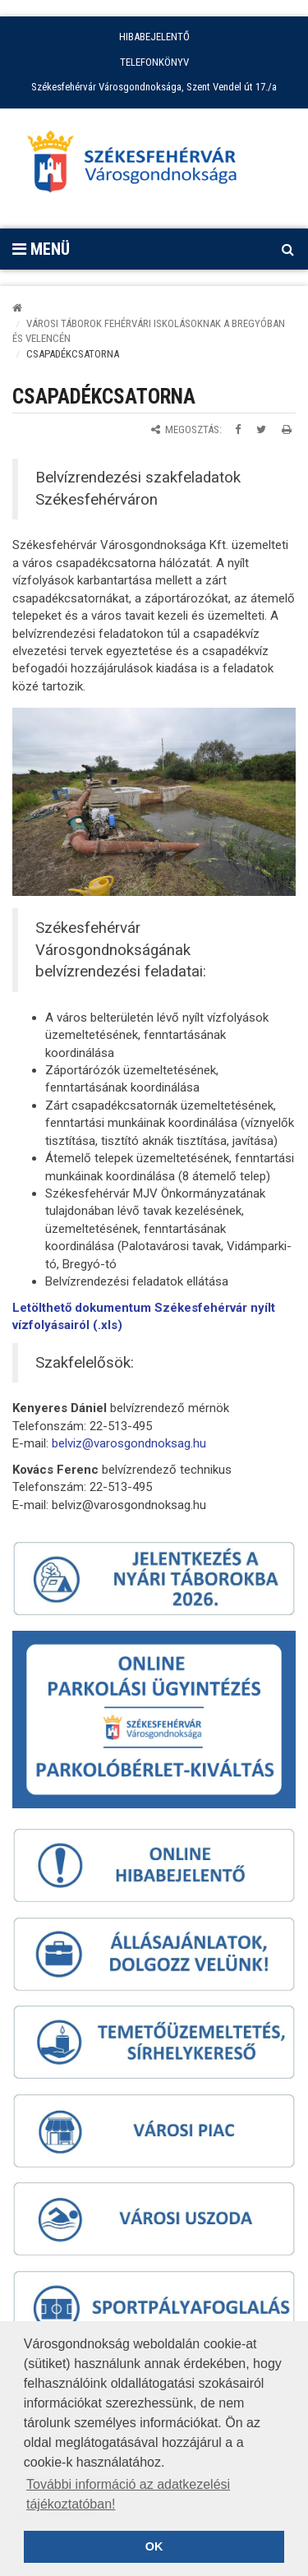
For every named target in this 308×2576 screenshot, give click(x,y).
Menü (41, 249)
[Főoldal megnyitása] (140, 166)
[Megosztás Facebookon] (238, 429)
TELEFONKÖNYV (154, 62)
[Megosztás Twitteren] (261, 429)
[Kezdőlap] (17, 308)
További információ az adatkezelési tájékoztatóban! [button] (128, 2494)
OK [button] (154, 2546)
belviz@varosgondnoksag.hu (129, 1443)
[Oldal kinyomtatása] (287, 429)
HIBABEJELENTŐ (154, 36)
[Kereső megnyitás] (287, 249)
